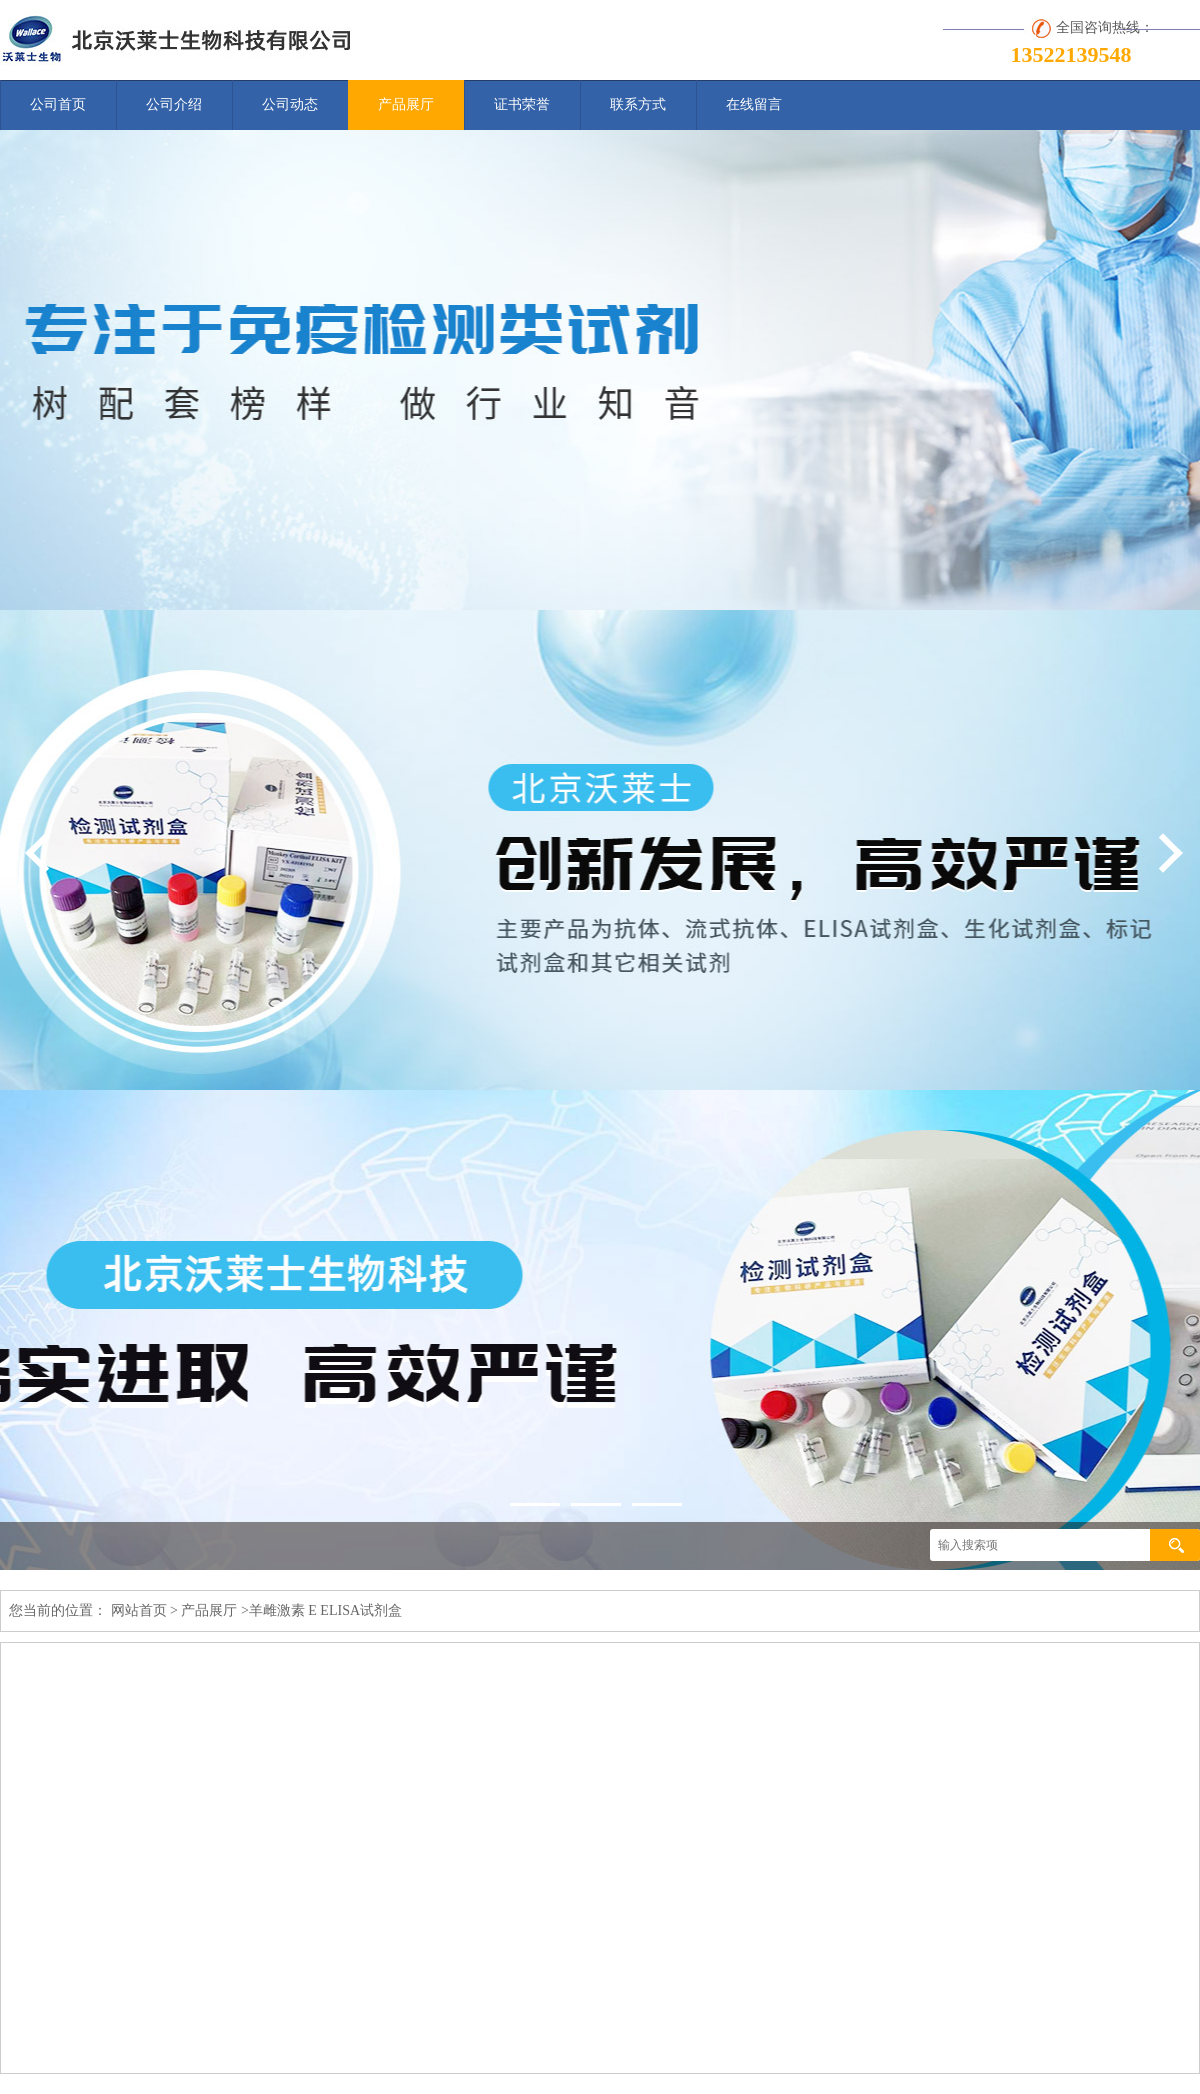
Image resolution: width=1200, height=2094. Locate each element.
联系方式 (638, 104)
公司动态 (290, 104)
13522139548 (1071, 54)
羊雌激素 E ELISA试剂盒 (325, 1610)
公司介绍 (174, 104)
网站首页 (139, 1610)
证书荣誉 (522, 104)
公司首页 (58, 104)
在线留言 (754, 104)
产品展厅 (406, 104)
